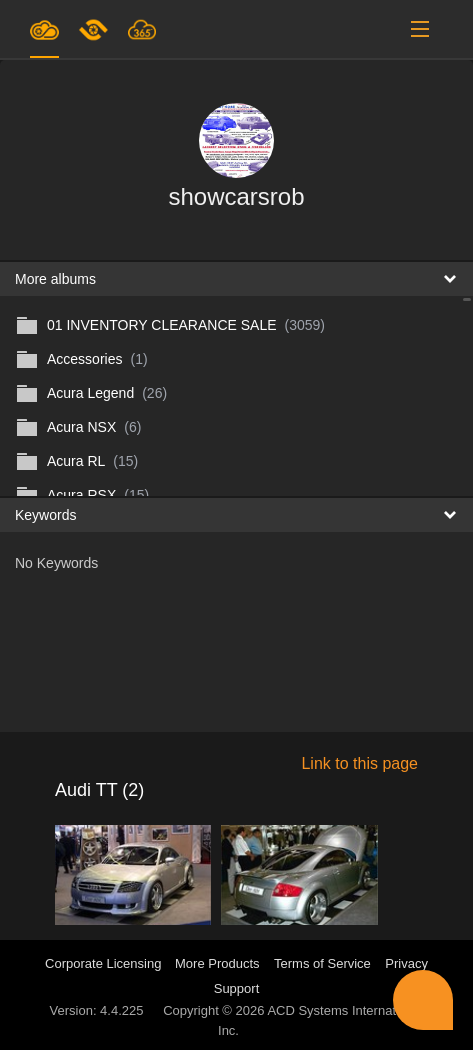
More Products (217, 963)
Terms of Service (322, 963)
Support (237, 988)
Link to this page (359, 763)
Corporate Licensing (105, 963)
